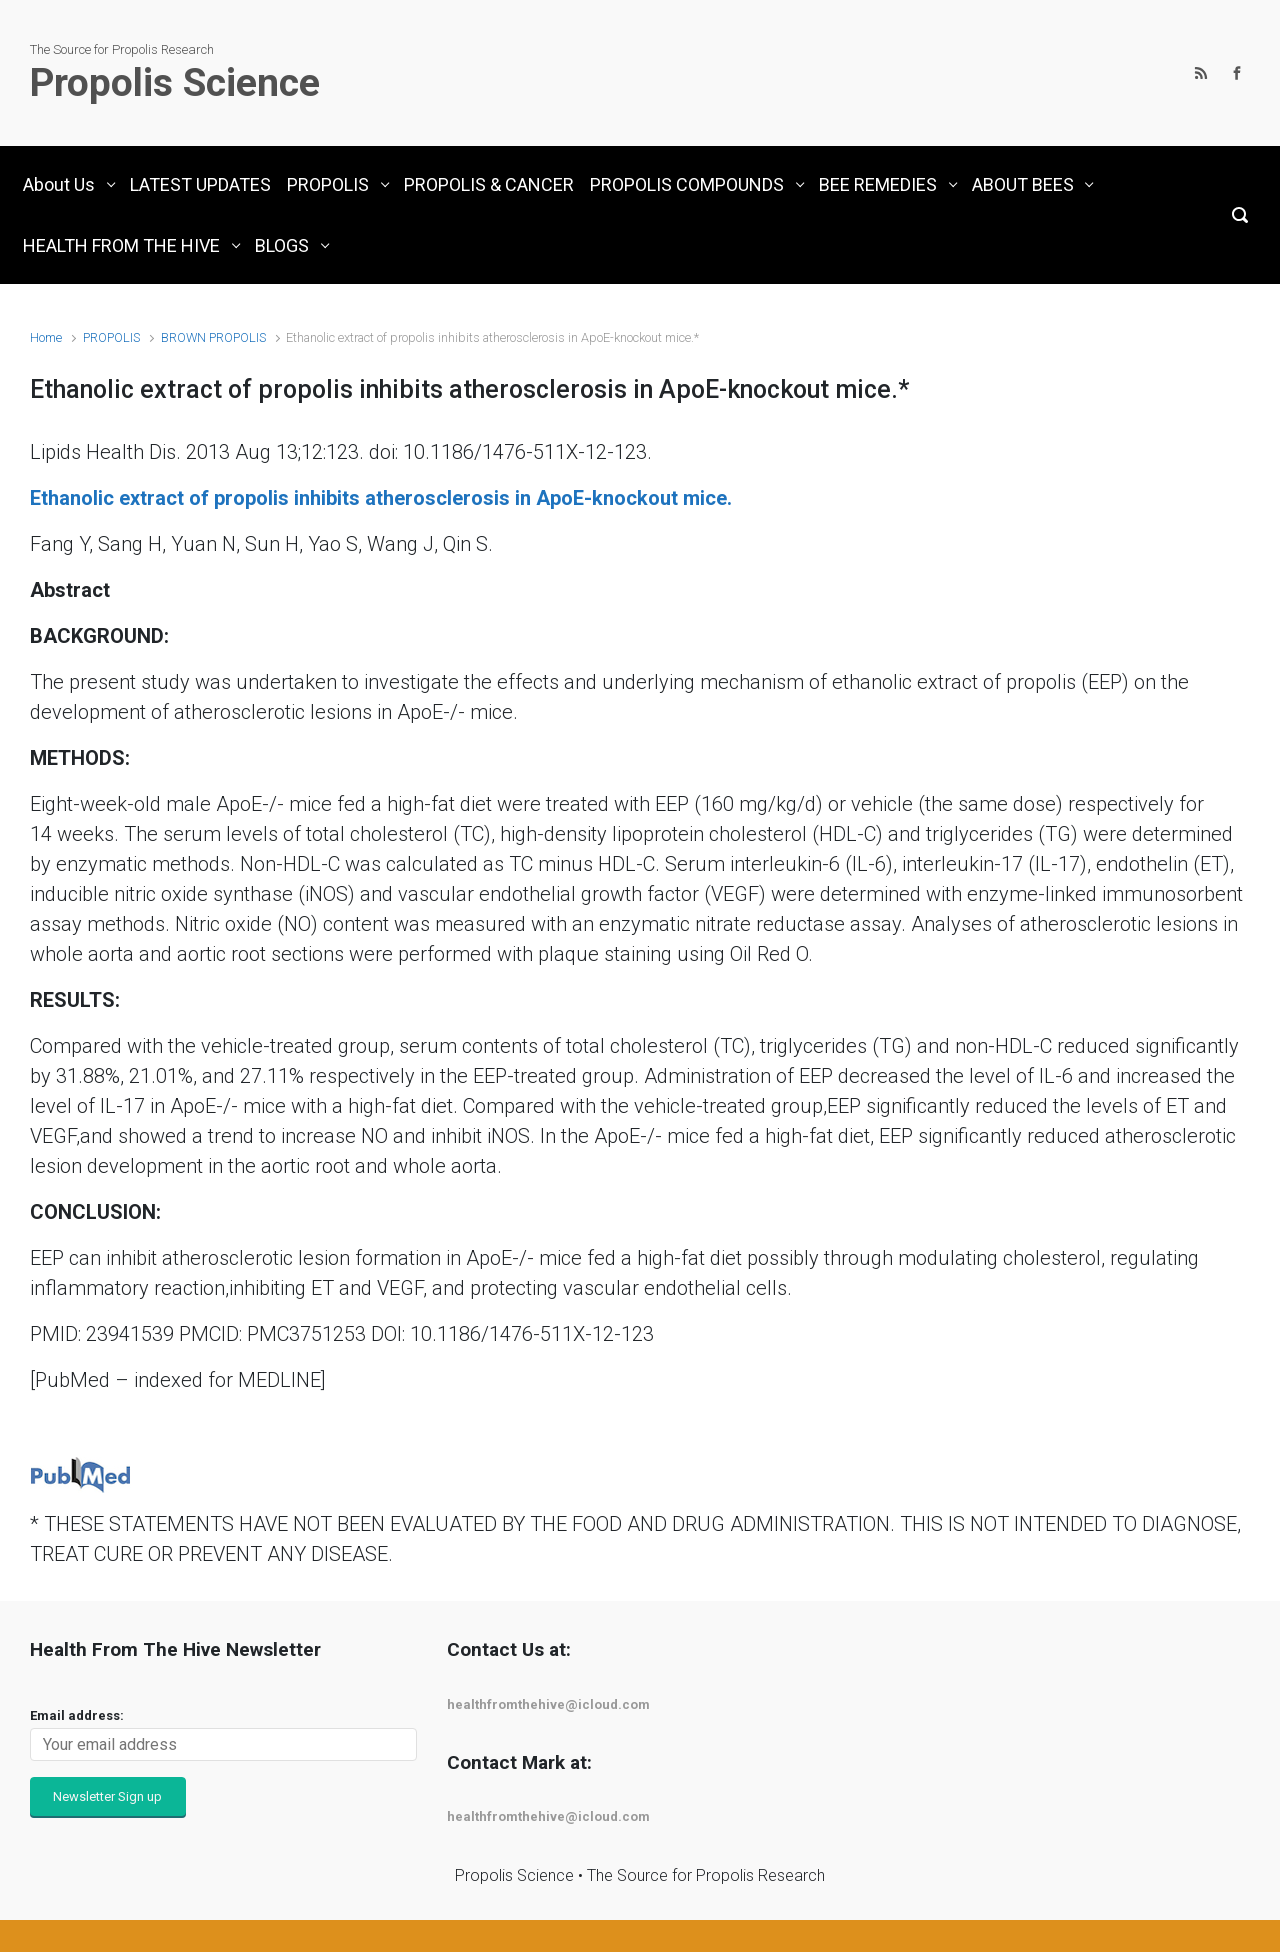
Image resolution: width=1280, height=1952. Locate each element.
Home (46, 337)
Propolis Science (175, 83)
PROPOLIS (111, 337)
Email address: (77, 1715)
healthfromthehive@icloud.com (548, 1704)
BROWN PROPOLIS (213, 337)
